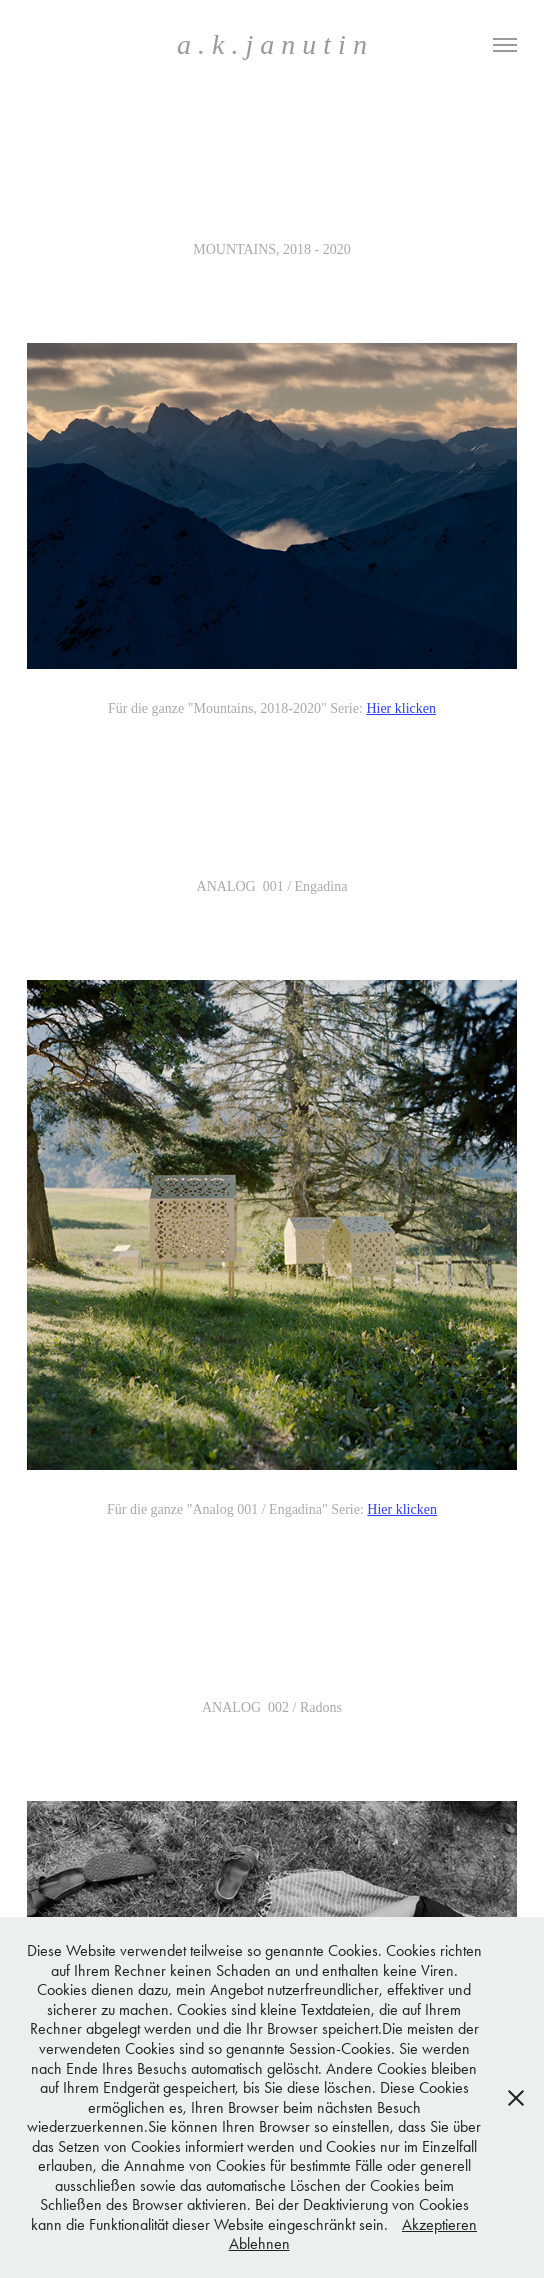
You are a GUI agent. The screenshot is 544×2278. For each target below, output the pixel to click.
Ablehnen (259, 2243)
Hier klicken (401, 708)
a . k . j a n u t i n (272, 44)
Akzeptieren (439, 2224)
